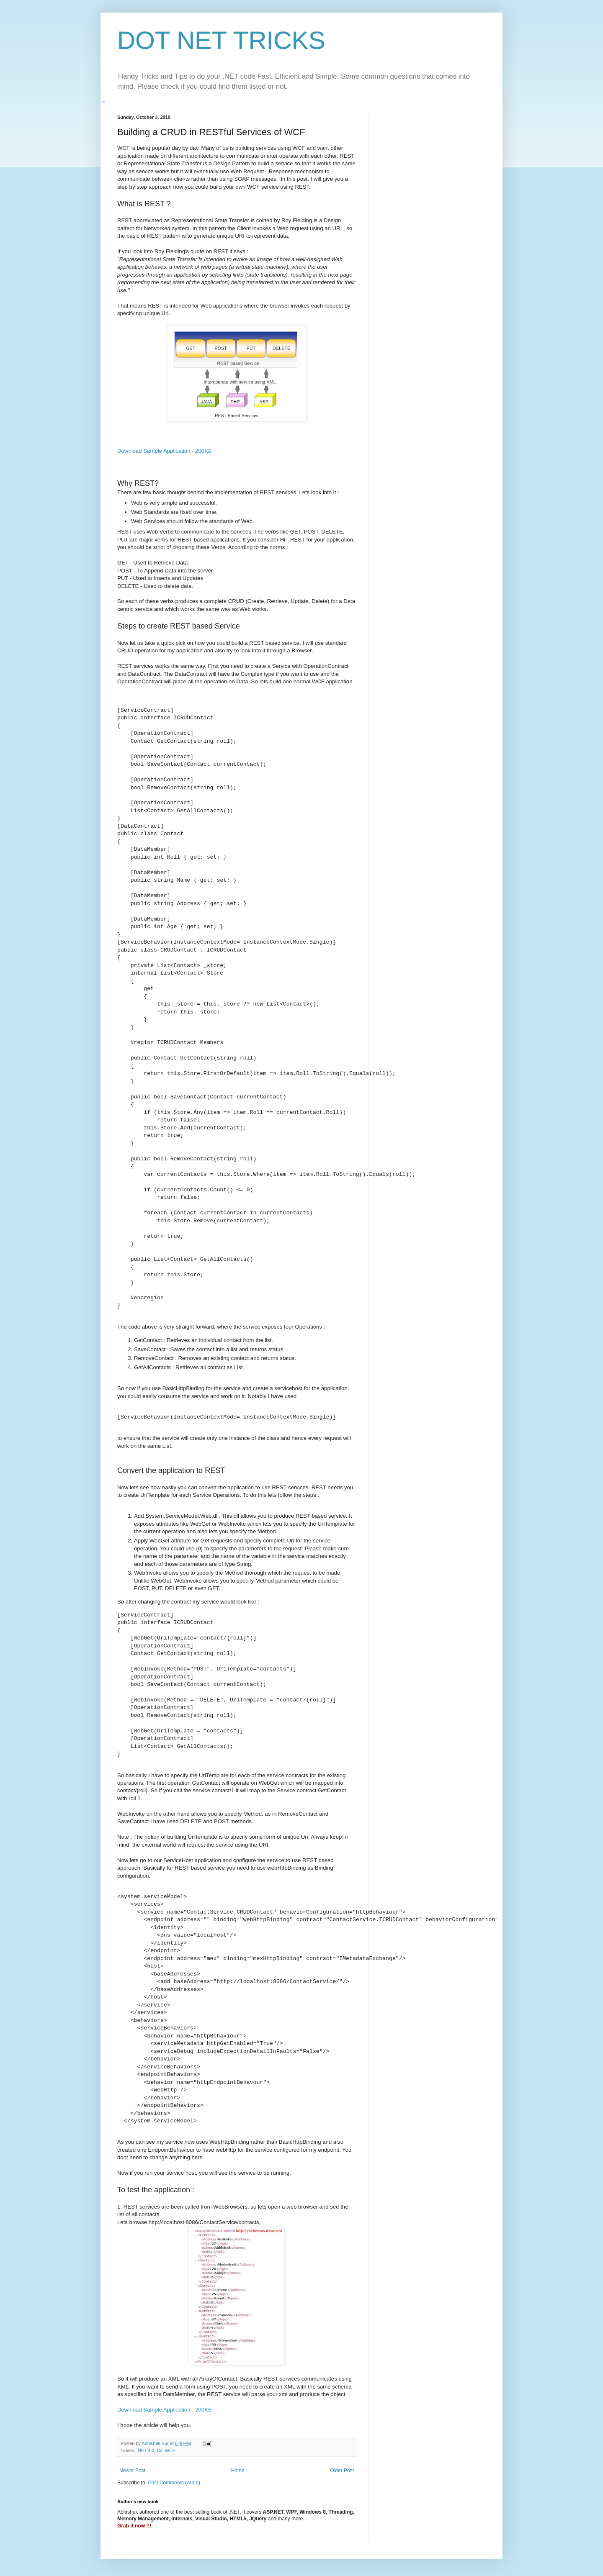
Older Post (342, 2470)
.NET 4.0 (145, 2450)
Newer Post (132, 2470)
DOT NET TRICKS (221, 40)
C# (159, 2450)
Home (238, 2470)
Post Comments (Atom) (174, 2483)
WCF (170, 2450)
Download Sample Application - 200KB (164, 451)
